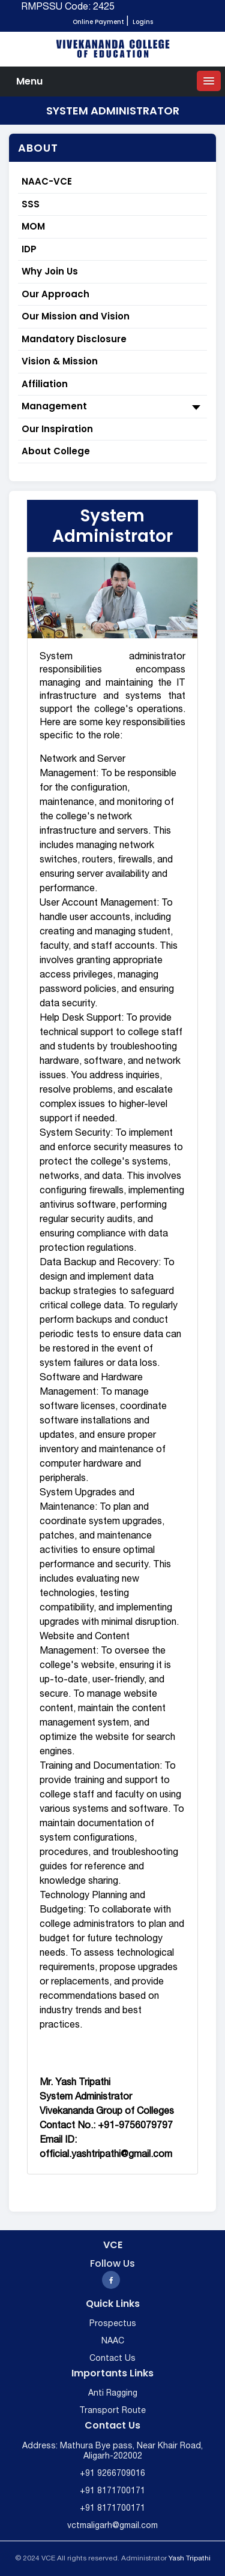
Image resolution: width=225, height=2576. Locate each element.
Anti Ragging (112, 2393)
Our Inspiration (57, 429)
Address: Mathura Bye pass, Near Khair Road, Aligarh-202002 (112, 2451)
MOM (33, 226)
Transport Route (112, 2411)
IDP (29, 249)
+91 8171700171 (112, 2491)
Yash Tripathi (190, 2558)
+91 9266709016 (112, 2474)
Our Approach (55, 294)
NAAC (112, 2341)
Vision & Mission (60, 361)
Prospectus (112, 2324)
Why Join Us (50, 271)
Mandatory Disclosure (74, 339)
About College (56, 451)
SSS (31, 204)
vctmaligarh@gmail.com (112, 2526)
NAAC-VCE (47, 181)
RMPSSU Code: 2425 (68, 7)
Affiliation (45, 384)
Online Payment (98, 21)
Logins (143, 21)
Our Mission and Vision (76, 316)
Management (112, 407)
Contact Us (112, 2359)
